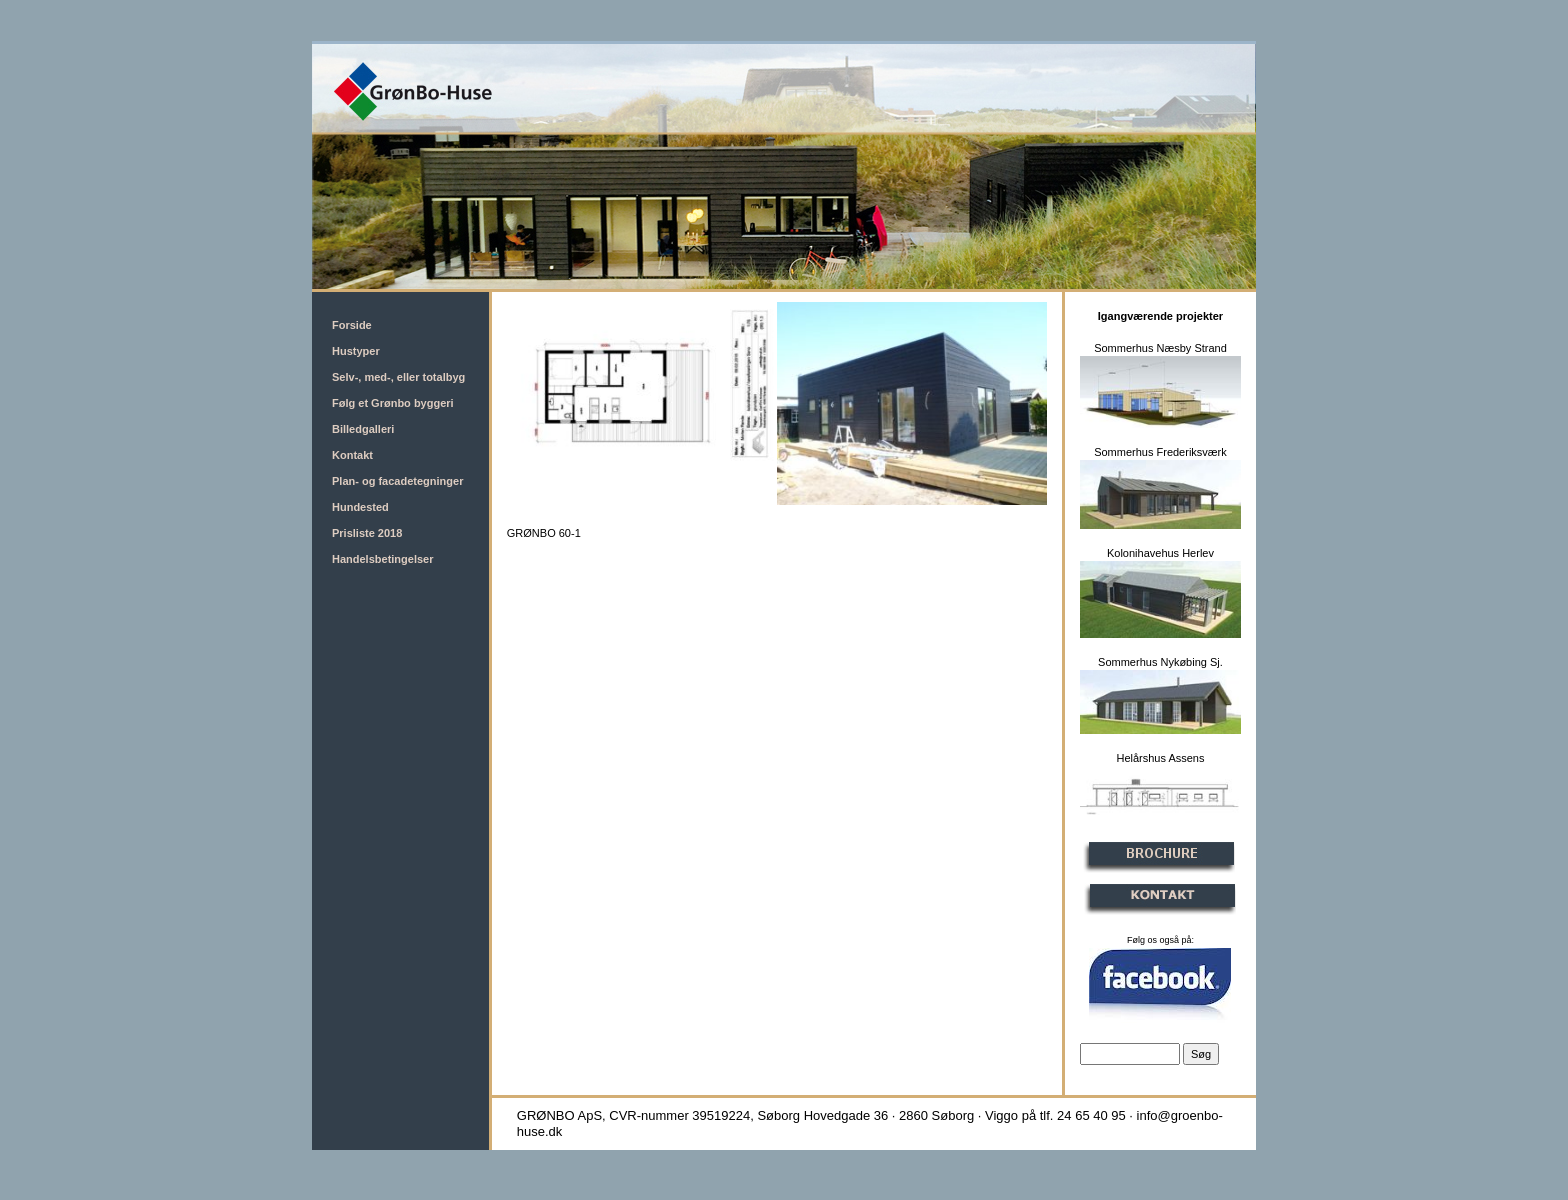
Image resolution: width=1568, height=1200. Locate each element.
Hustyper (356, 351)
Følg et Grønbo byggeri (393, 403)
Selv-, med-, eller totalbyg (398, 377)
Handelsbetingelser (382, 559)
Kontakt (352, 455)
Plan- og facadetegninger (397, 481)
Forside (352, 325)
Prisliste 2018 (367, 533)
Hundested (360, 507)
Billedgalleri (363, 429)
